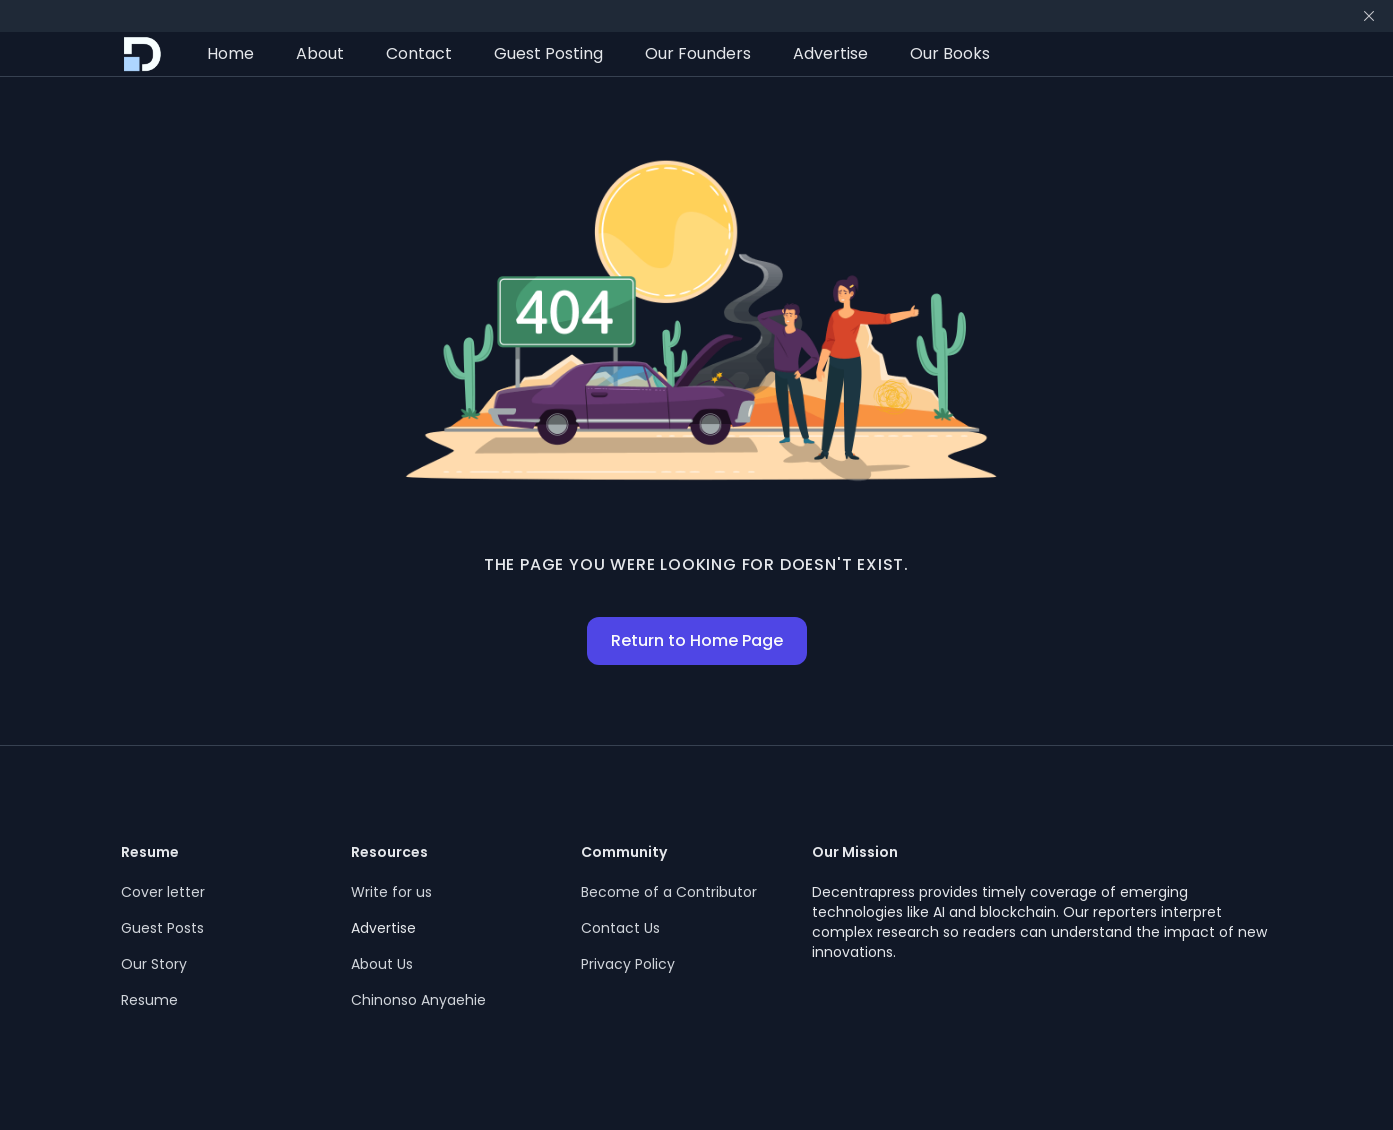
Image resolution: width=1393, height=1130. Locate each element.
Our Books (950, 53)
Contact (419, 53)
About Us (382, 964)
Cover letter (163, 892)
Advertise (830, 53)
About (320, 53)
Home (230, 53)
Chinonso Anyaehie (418, 1000)
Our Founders (698, 53)
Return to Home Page (697, 640)
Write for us (391, 892)
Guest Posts (162, 928)
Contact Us (620, 928)
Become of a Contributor (669, 892)
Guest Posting (548, 53)
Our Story (154, 964)
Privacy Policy (628, 964)
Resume (149, 1000)
